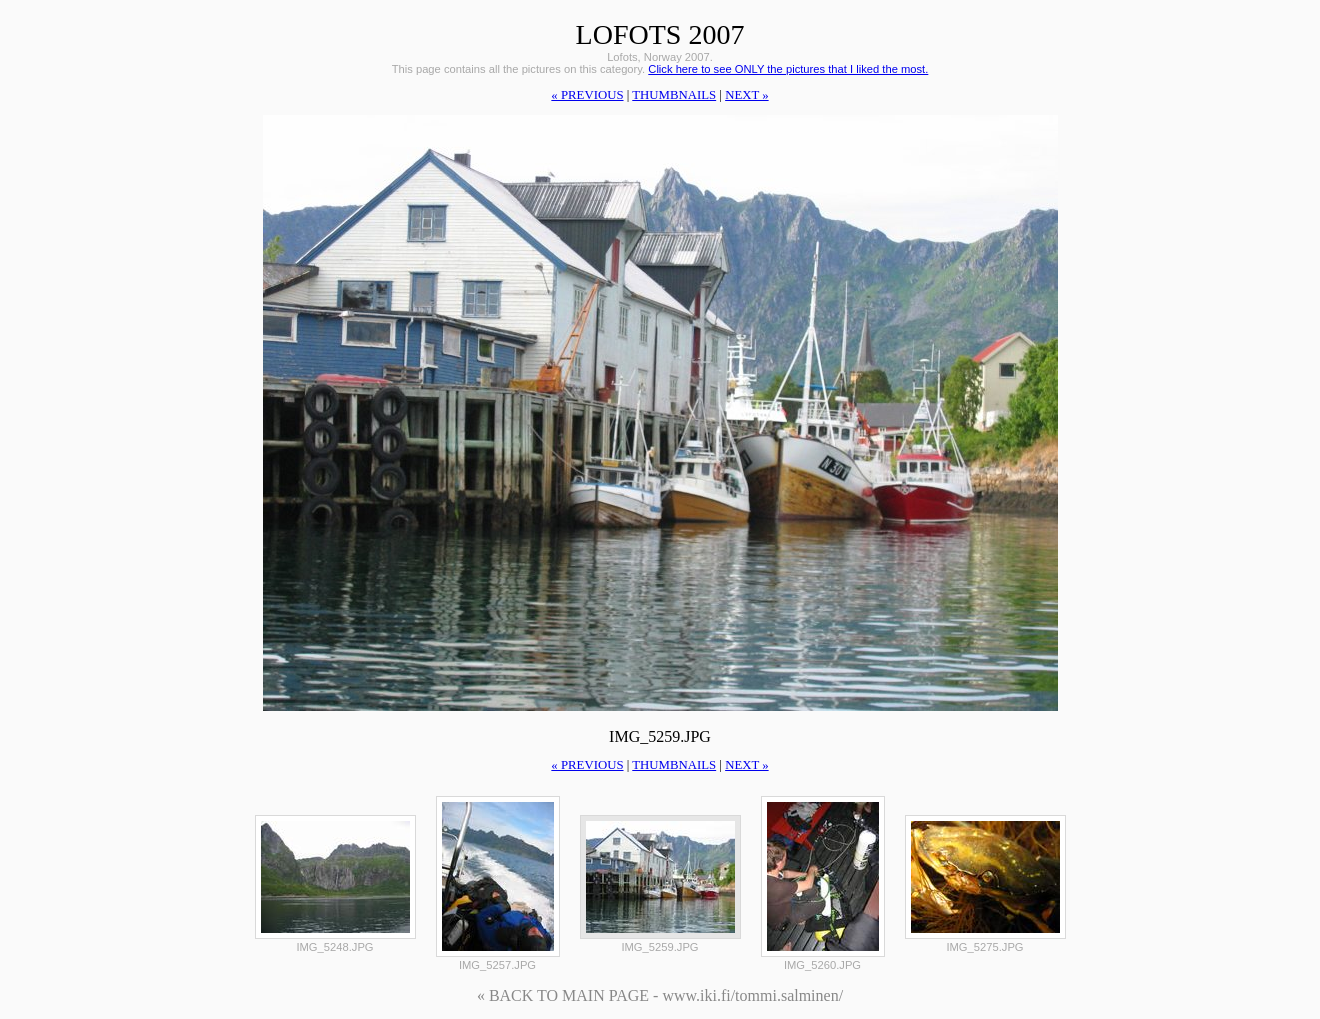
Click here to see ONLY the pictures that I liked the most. (788, 69)
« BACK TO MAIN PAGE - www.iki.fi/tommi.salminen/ (660, 995)
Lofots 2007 (660, 34)
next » (746, 95)
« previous (587, 95)
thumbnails (674, 95)
